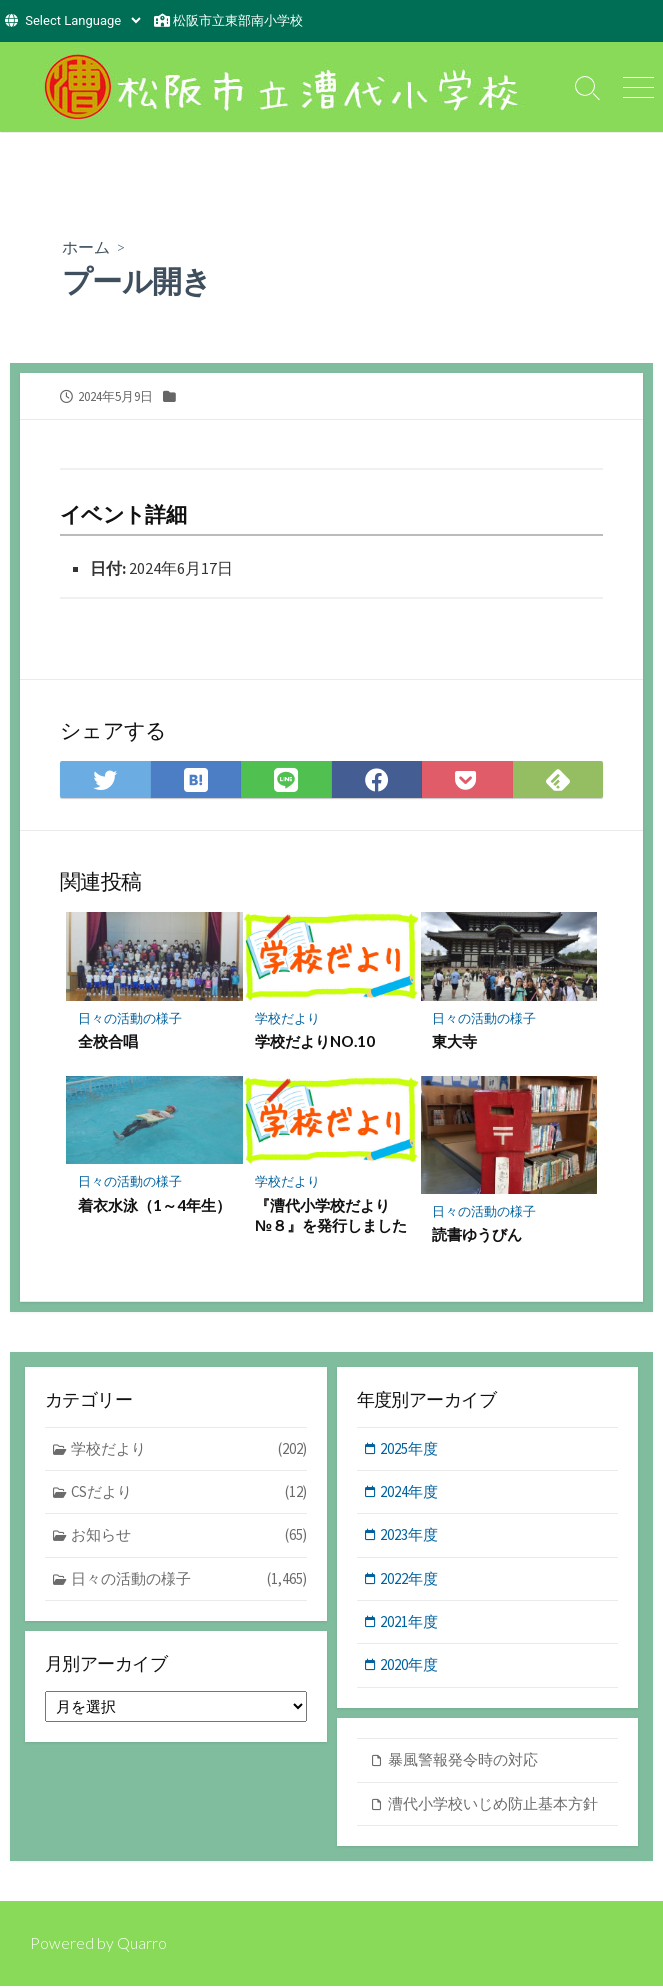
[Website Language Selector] (82, 20)
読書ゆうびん (478, 1235)
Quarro (142, 1945)
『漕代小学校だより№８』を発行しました (331, 1215)
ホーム (86, 246)
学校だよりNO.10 (315, 1041)
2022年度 (411, 1579)
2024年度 (411, 1492)
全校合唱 (108, 1041)
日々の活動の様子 (130, 1018)
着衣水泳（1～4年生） (139, 1215)
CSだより (189, 1493)
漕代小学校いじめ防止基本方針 (493, 1804)
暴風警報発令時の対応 (463, 1761)
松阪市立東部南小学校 (238, 20)
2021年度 (411, 1623)
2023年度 (411, 1535)
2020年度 (411, 1666)
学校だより (287, 1018)
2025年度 (411, 1448)
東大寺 (455, 1041)
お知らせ (189, 1536)
